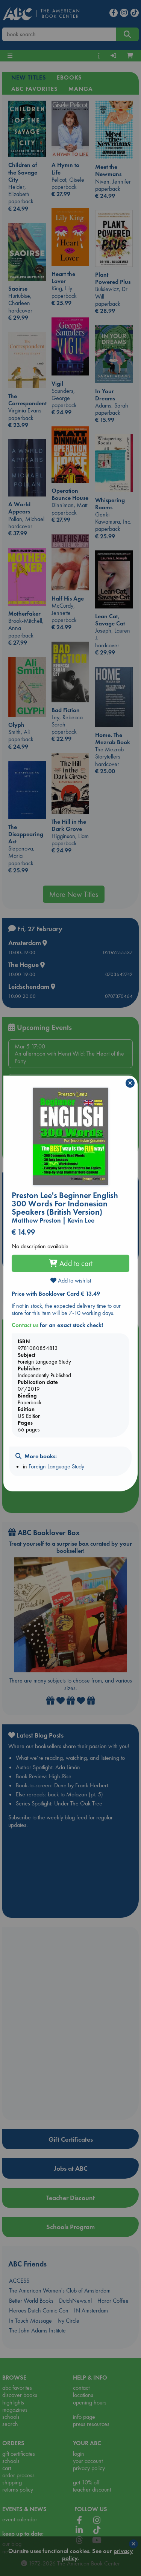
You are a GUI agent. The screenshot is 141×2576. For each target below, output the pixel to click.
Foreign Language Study (56, 1466)
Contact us (25, 1325)
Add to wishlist (70, 1280)
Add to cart (70, 1263)
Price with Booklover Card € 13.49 (56, 1294)
